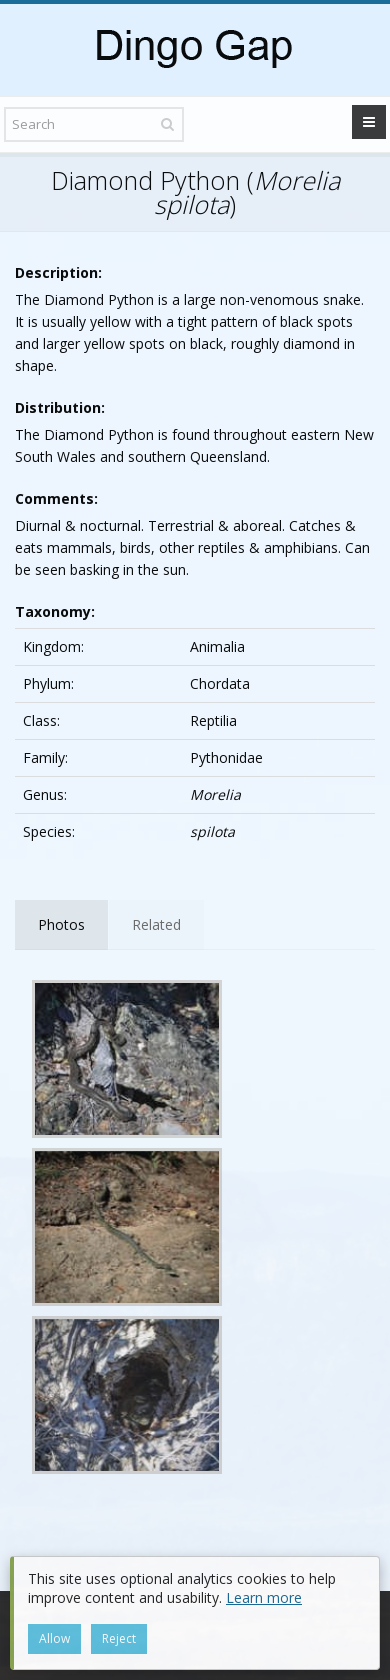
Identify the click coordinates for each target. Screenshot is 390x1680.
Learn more (264, 1597)
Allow (54, 1638)
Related (156, 924)
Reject (119, 1638)
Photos (61, 924)
